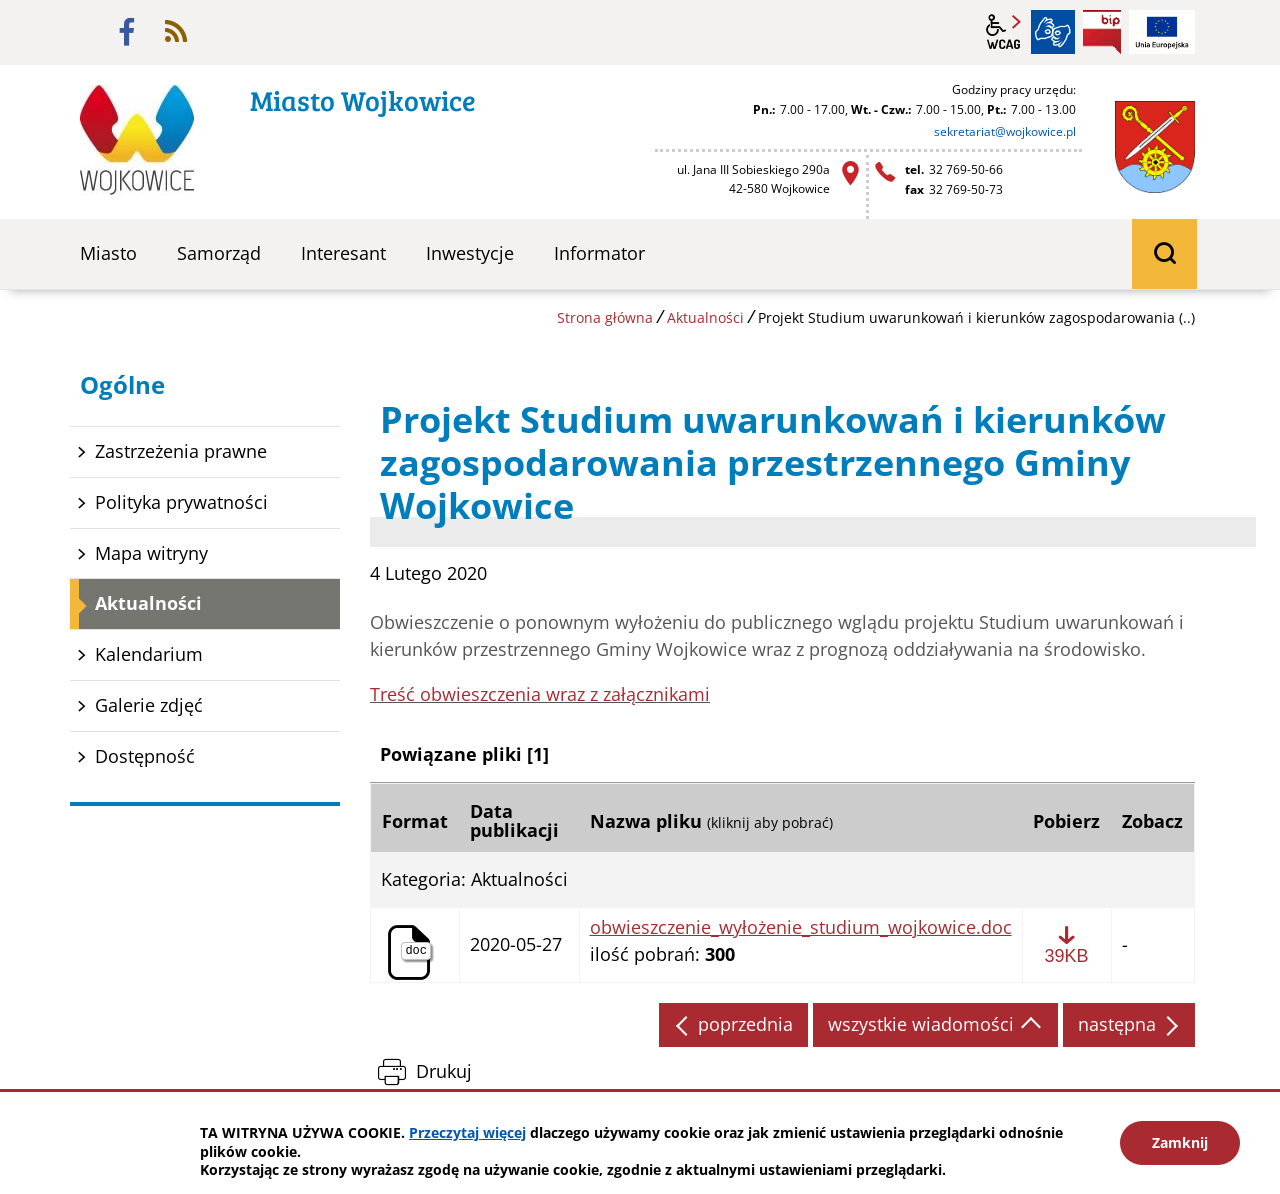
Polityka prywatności (181, 502)
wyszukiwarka (1164, 254)
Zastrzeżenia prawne (181, 451)
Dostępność (145, 756)
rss (176, 32)
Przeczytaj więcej (467, 1132)
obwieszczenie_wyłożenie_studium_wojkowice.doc (801, 928)
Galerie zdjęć (149, 705)
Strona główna (605, 317)
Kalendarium (149, 654)
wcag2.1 (1004, 32)
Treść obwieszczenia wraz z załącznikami (540, 694)
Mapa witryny (151, 553)
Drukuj (444, 1071)
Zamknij (1180, 1142)
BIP (1102, 32)
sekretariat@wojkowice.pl (1005, 131)
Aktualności (705, 317)
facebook (127, 32)
